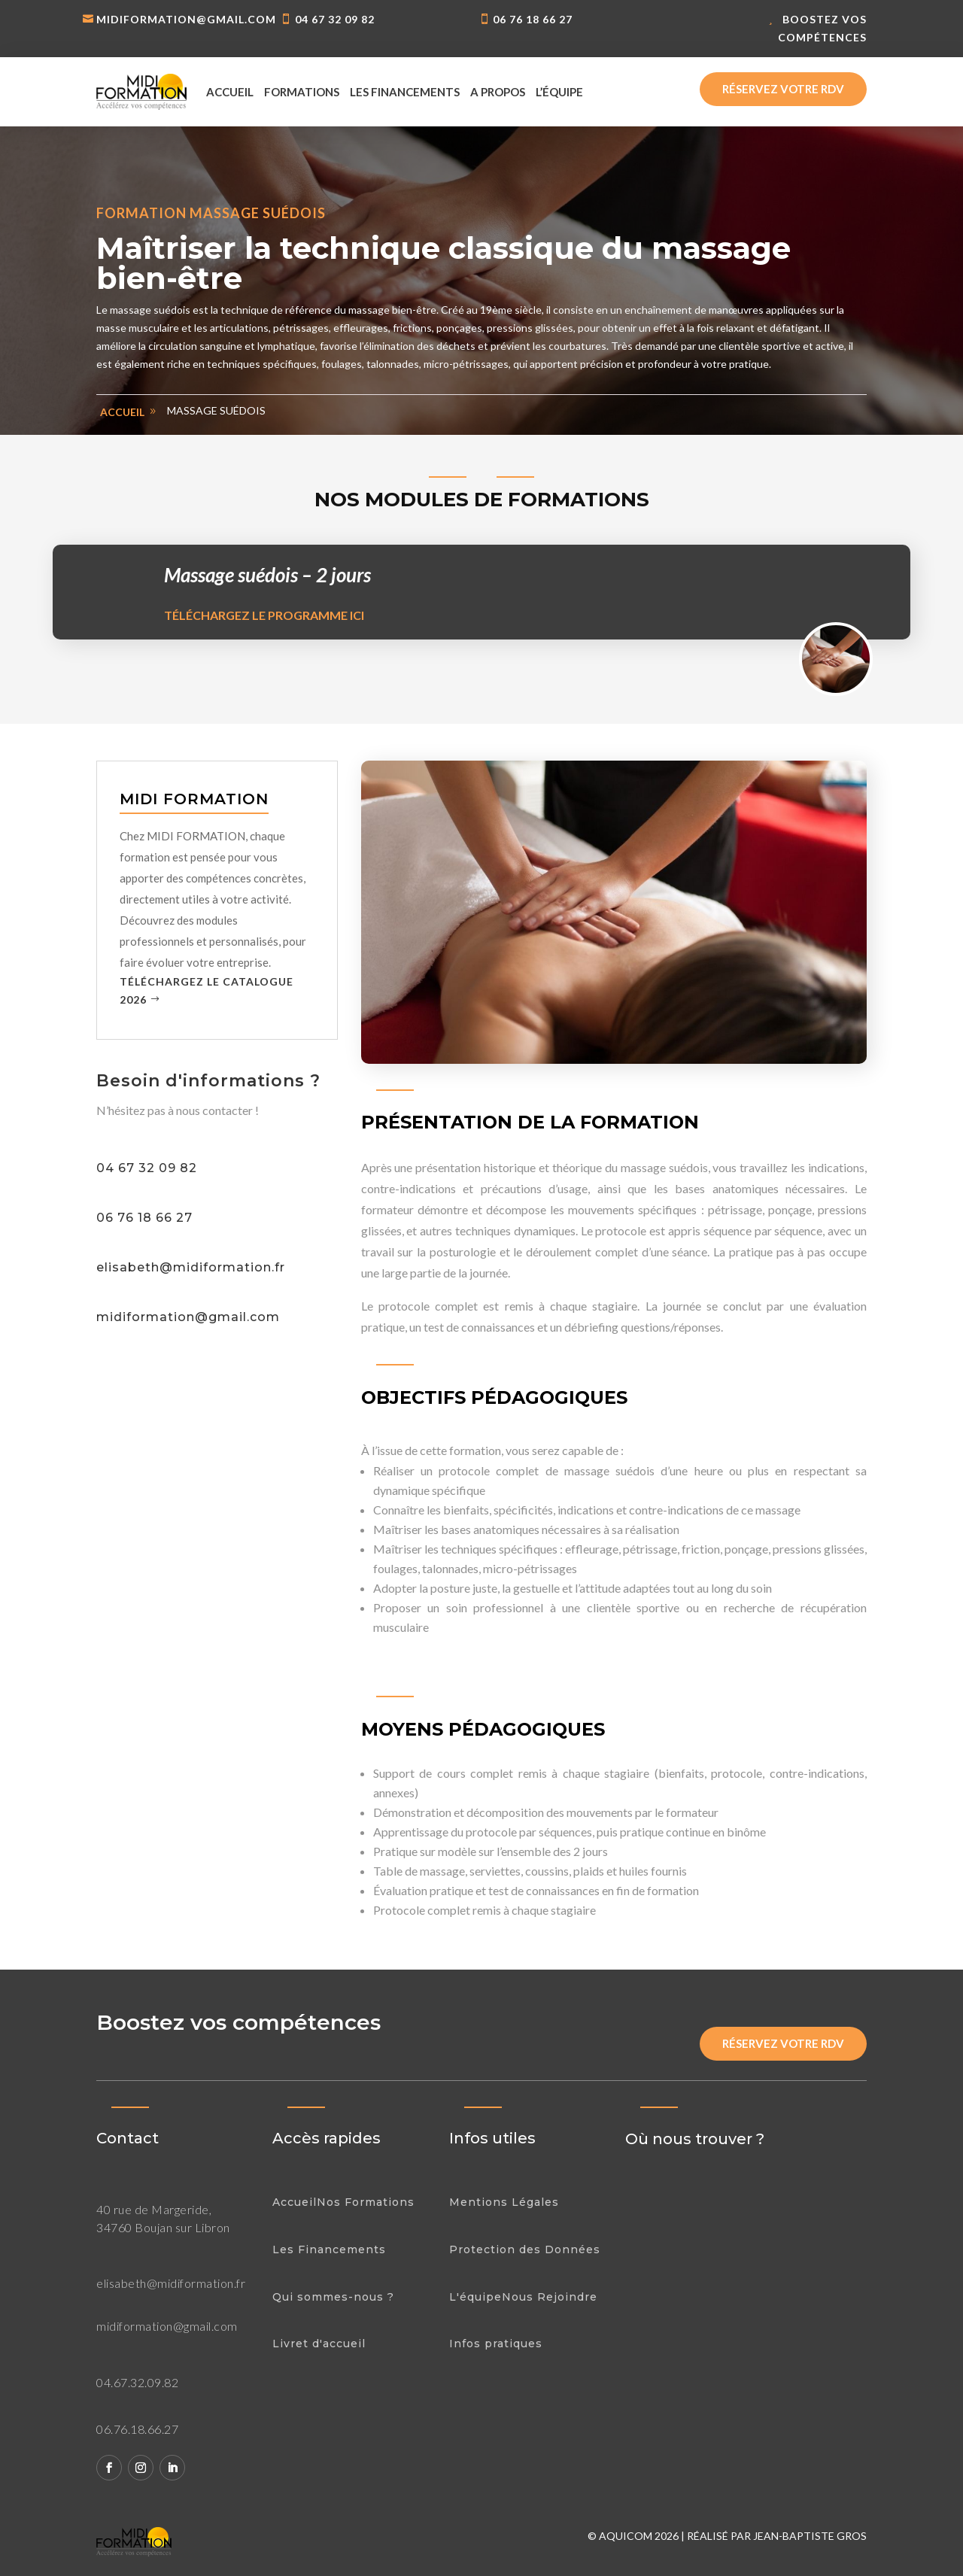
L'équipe (475, 2297)
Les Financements (329, 2249)
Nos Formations (366, 2202)
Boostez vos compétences (822, 28)
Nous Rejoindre (549, 2297)
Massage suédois (216, 410)
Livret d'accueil (319, 2343)
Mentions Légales (504, 2202)
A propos (497, 92)
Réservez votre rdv (783, 89)
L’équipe (559, 92)
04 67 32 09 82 (335, 19)
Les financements (405, 92)
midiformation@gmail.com (186, 19)
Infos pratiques (495, 2343)
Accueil (230, 92)
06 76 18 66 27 (533, 19)
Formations (301, 92)
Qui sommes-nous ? (333, 2297)
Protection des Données (524, 2249)
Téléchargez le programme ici (264, 615)
